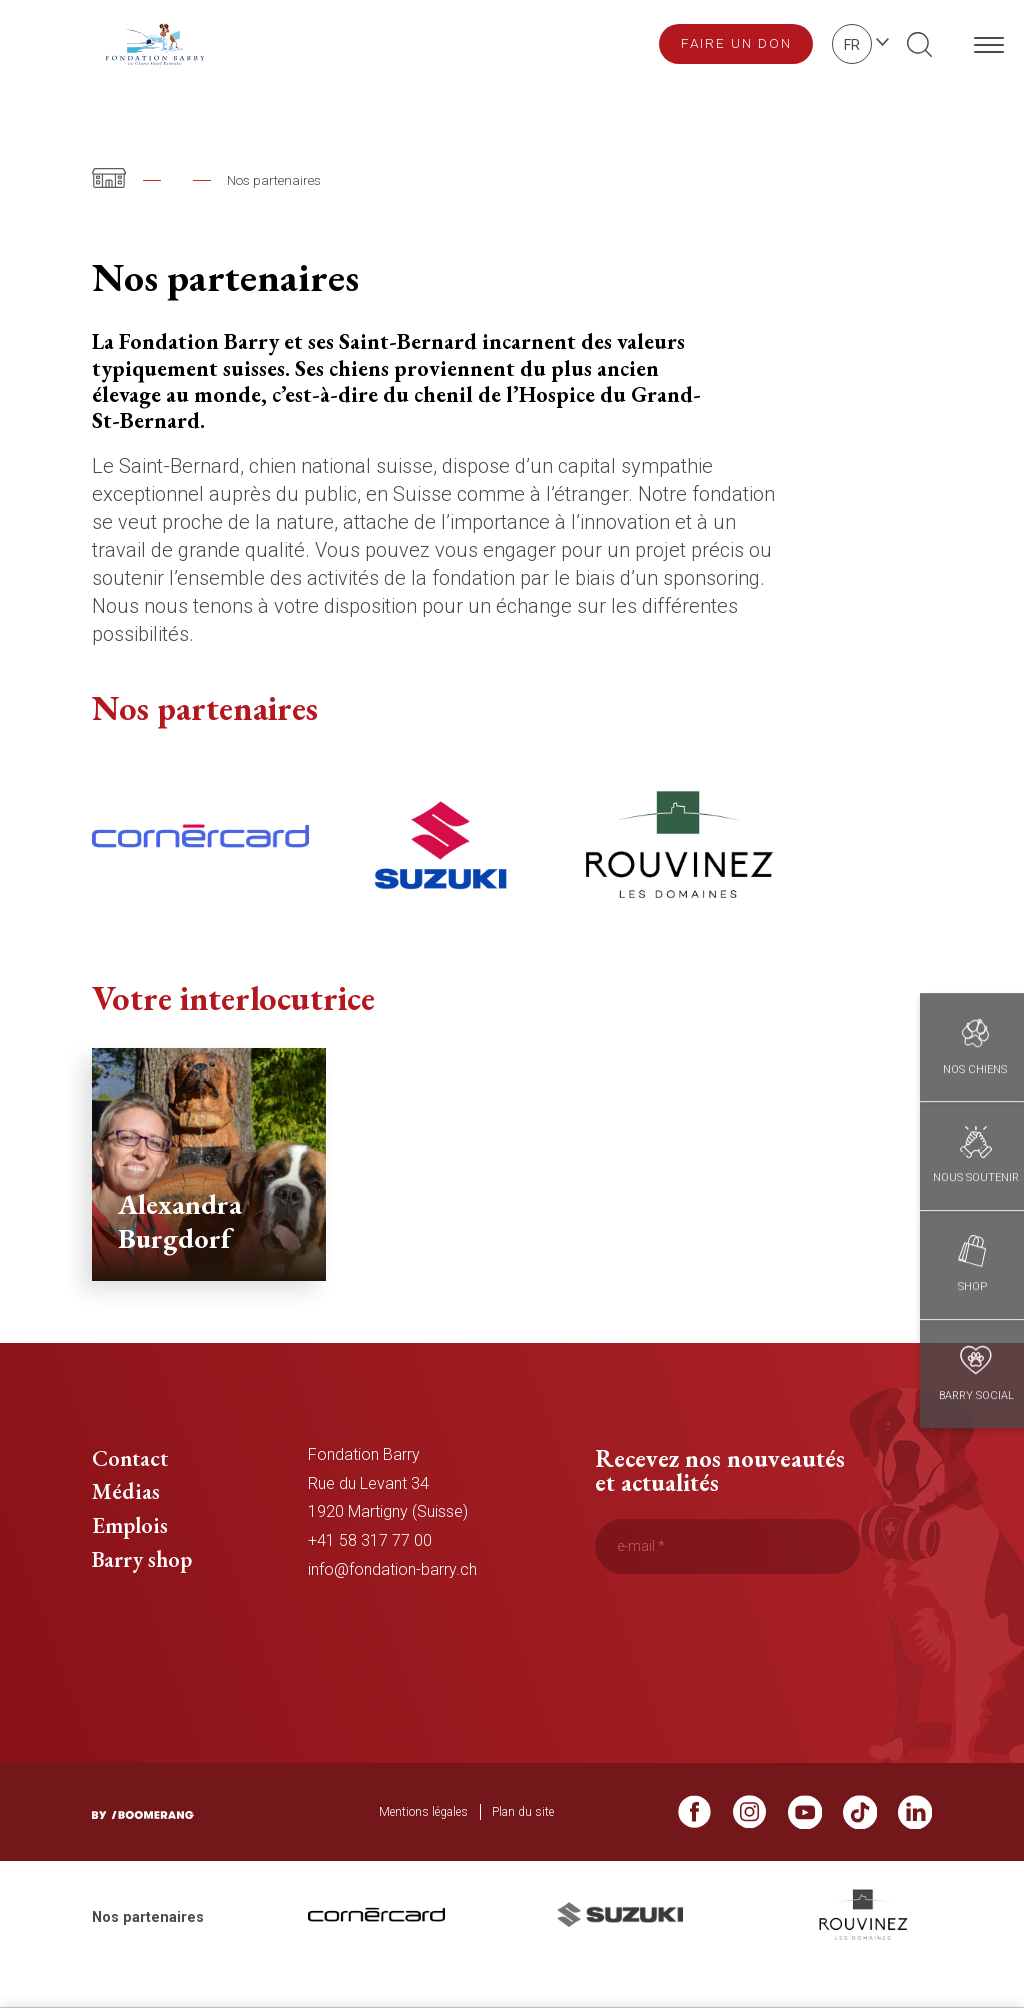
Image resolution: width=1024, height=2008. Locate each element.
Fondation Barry (225, 180)
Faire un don (736, 43)
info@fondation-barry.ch (392, 1603)
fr (852, 45)
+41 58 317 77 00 (370, 1574)
